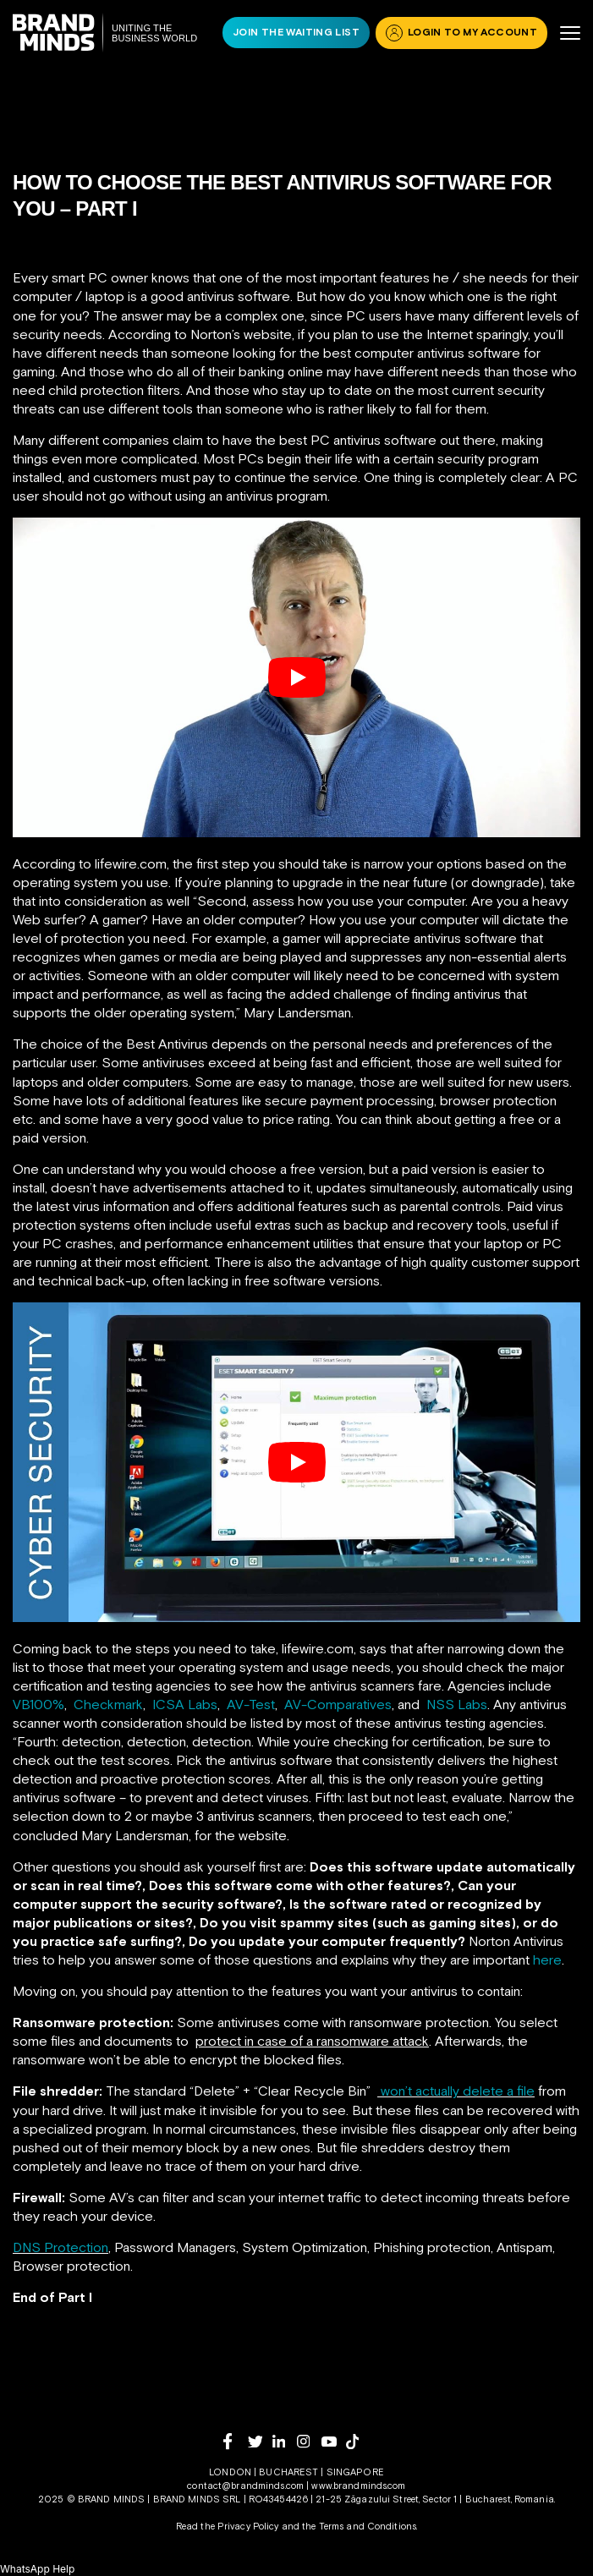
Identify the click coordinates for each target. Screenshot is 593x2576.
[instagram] (309, 2441)
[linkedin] (284, 2441)
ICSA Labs (184, 1704)
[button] (37, 2568)
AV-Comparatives (338, 1704)
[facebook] (235, 2441)
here (547, 1959)
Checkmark (108, 1704)
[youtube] (333, 2441)
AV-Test (251, 1704)
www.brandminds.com (358, 2485)
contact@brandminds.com (246, 2485)
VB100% (38, 1704)
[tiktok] (358, 2441)
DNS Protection (60, 2247)
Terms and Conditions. (368, 2526)
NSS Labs (456, 1704)
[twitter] (260, 2442)
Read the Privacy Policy (227, 2526)
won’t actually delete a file (458, 2090)
